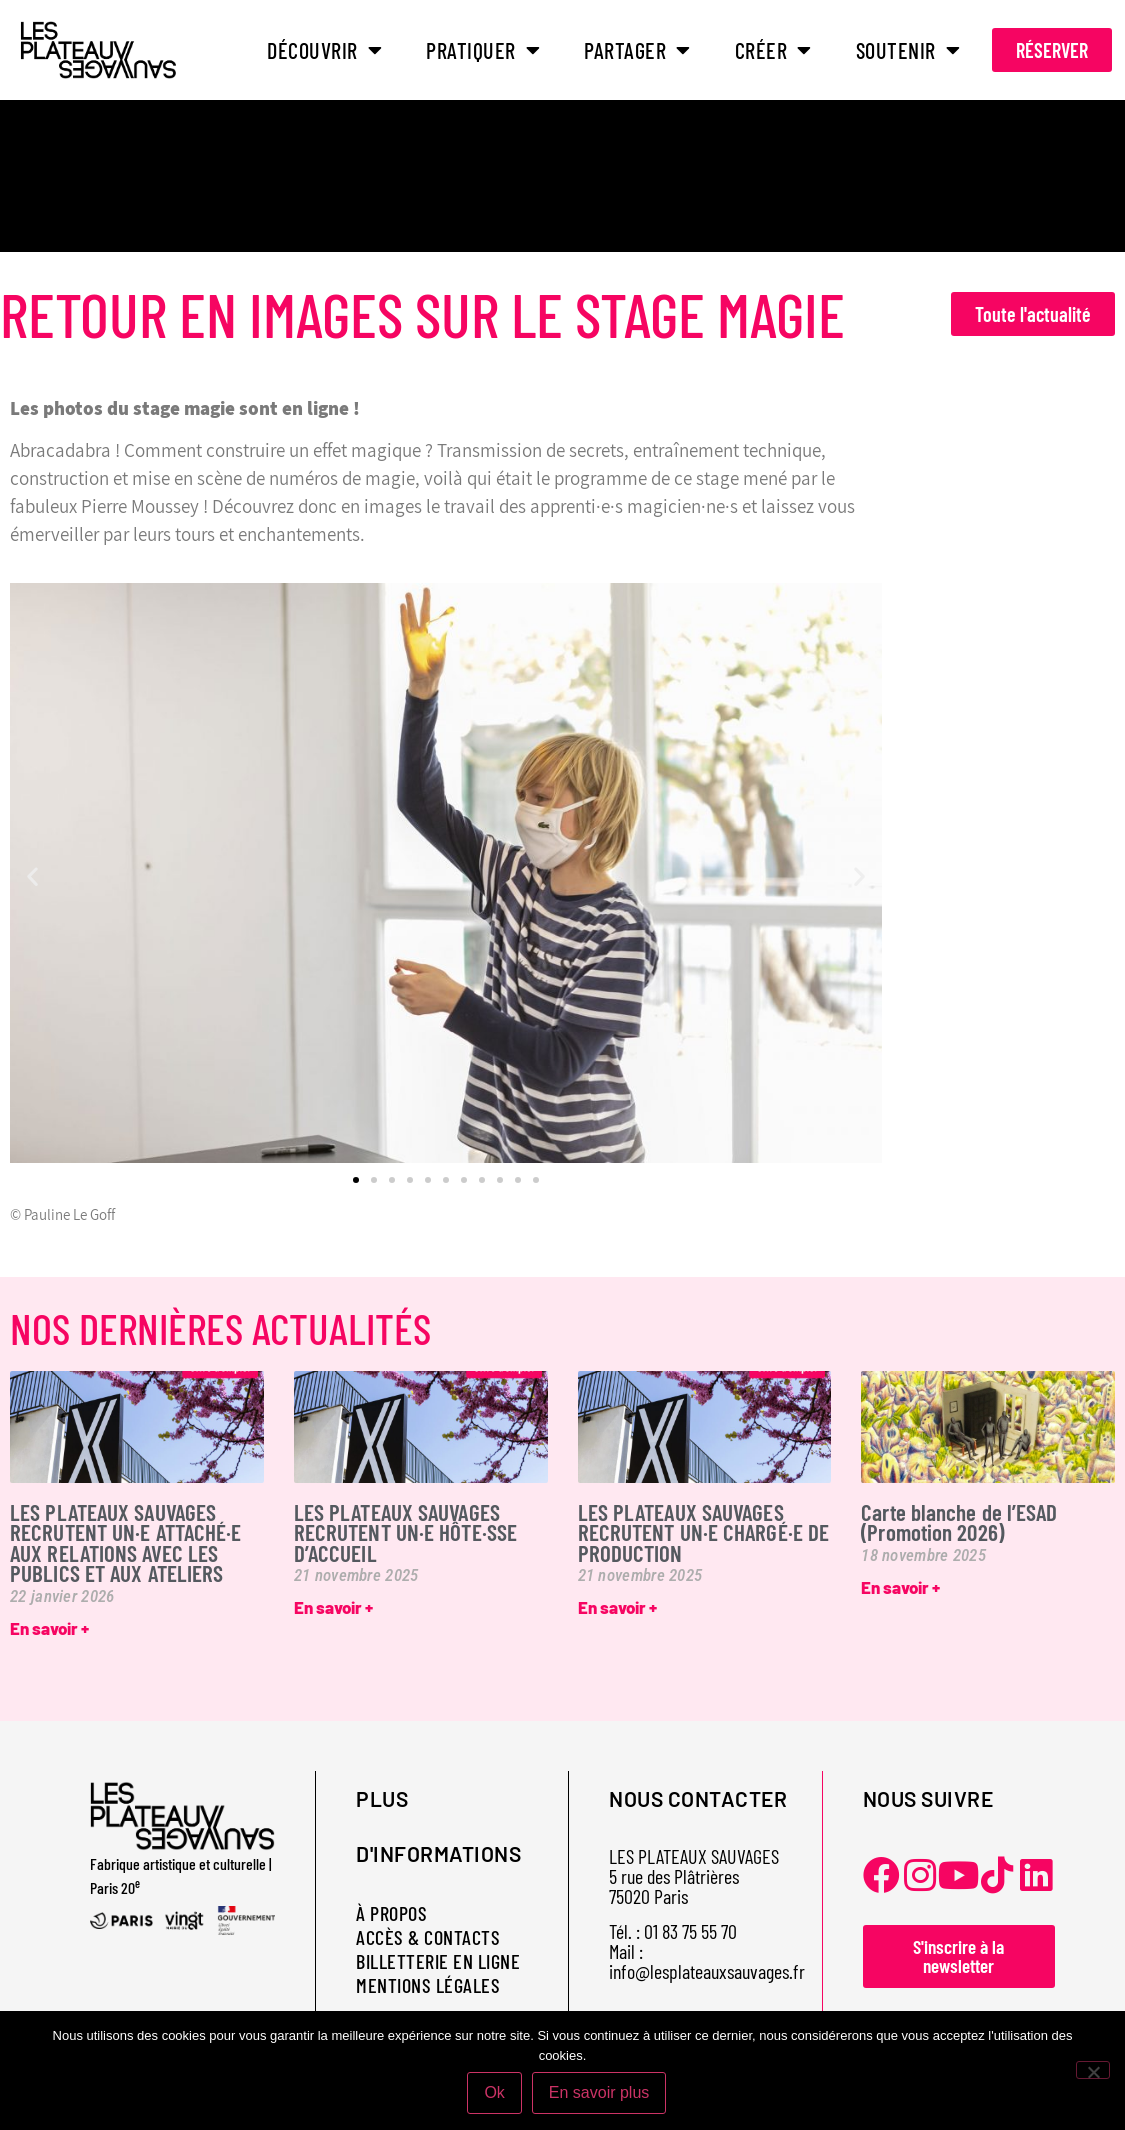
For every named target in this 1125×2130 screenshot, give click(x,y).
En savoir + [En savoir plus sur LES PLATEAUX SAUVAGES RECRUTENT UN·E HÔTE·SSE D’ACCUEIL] (333, 1607)
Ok (495, 2093)
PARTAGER (637, 50)
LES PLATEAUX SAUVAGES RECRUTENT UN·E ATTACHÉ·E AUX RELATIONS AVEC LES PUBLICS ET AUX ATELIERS (125, 1542)
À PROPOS (391, 1913)
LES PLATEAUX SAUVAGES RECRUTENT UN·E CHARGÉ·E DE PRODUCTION (704, 1532)
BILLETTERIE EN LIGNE (438, 1961)
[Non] (1093, 2070)
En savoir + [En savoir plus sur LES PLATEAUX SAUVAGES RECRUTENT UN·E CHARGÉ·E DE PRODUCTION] (617, 1607)
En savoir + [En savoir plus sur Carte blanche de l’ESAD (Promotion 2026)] (900, 1587)
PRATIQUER (483, 50)
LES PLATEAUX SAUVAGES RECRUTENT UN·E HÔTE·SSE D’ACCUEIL (405, 1532)
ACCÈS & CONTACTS (428, 1937)
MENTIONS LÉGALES (428, 1985)
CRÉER (773, 50)
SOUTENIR (908, 50)
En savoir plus (599, 2093)
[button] (32, 876)
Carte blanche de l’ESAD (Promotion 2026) (959, 1522)
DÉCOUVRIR (324, 50)
